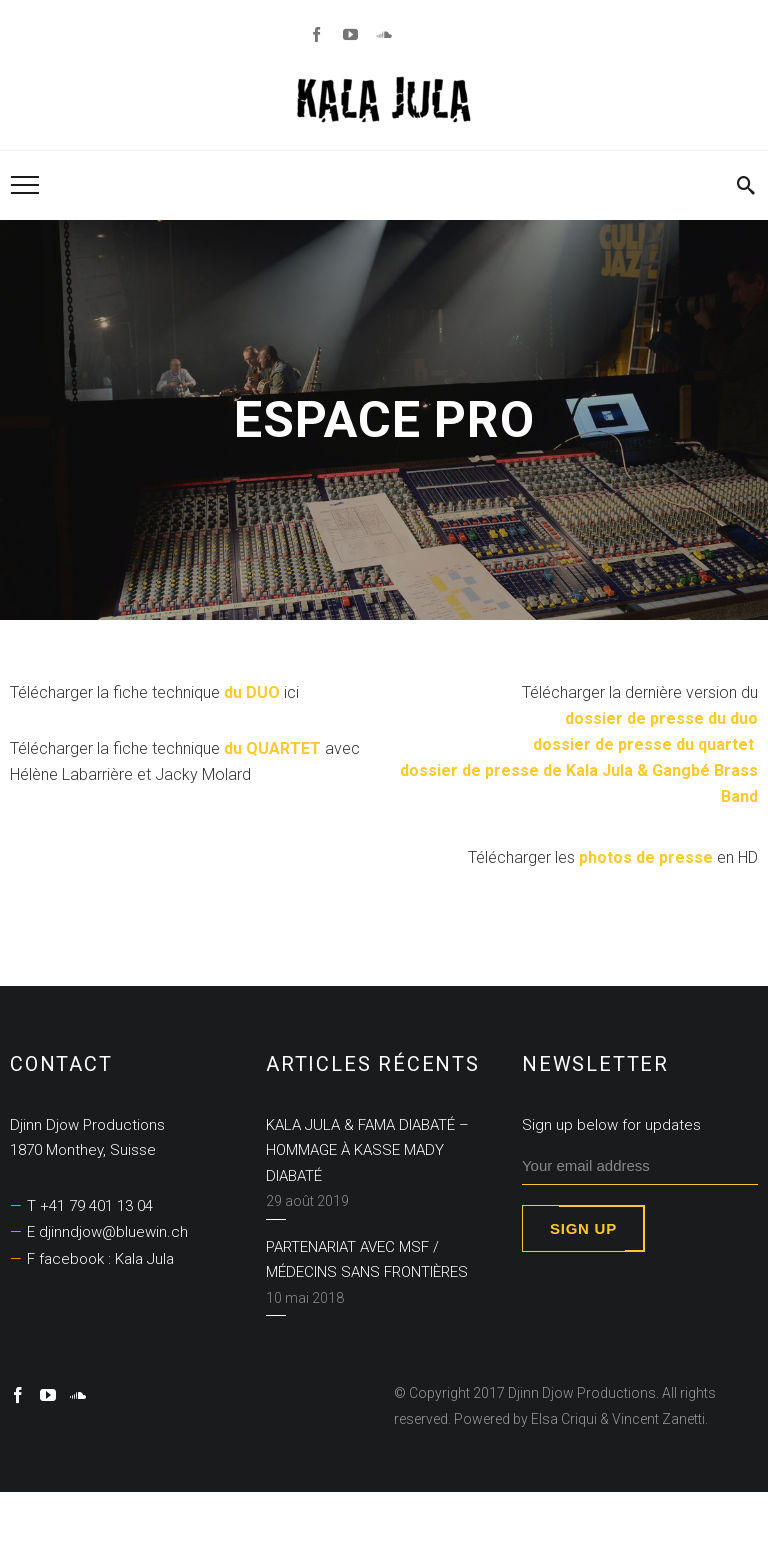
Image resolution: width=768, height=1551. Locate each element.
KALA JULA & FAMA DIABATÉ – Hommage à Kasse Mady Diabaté (367, 1150)
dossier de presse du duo (659, 718)
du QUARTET (272, 748)
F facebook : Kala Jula (100, 1259)
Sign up (583, 1228)
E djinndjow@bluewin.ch (107, 1232)
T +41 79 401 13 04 (90, 1206)
